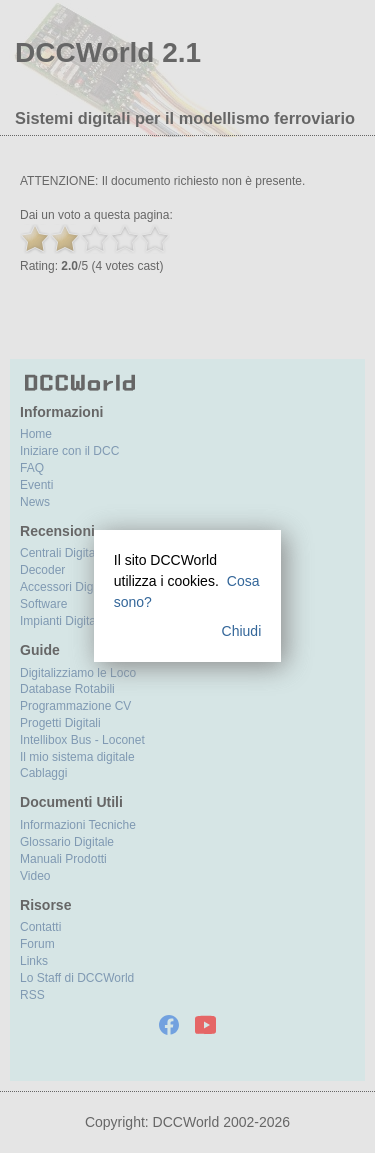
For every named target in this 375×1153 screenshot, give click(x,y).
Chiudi (242, 631)
